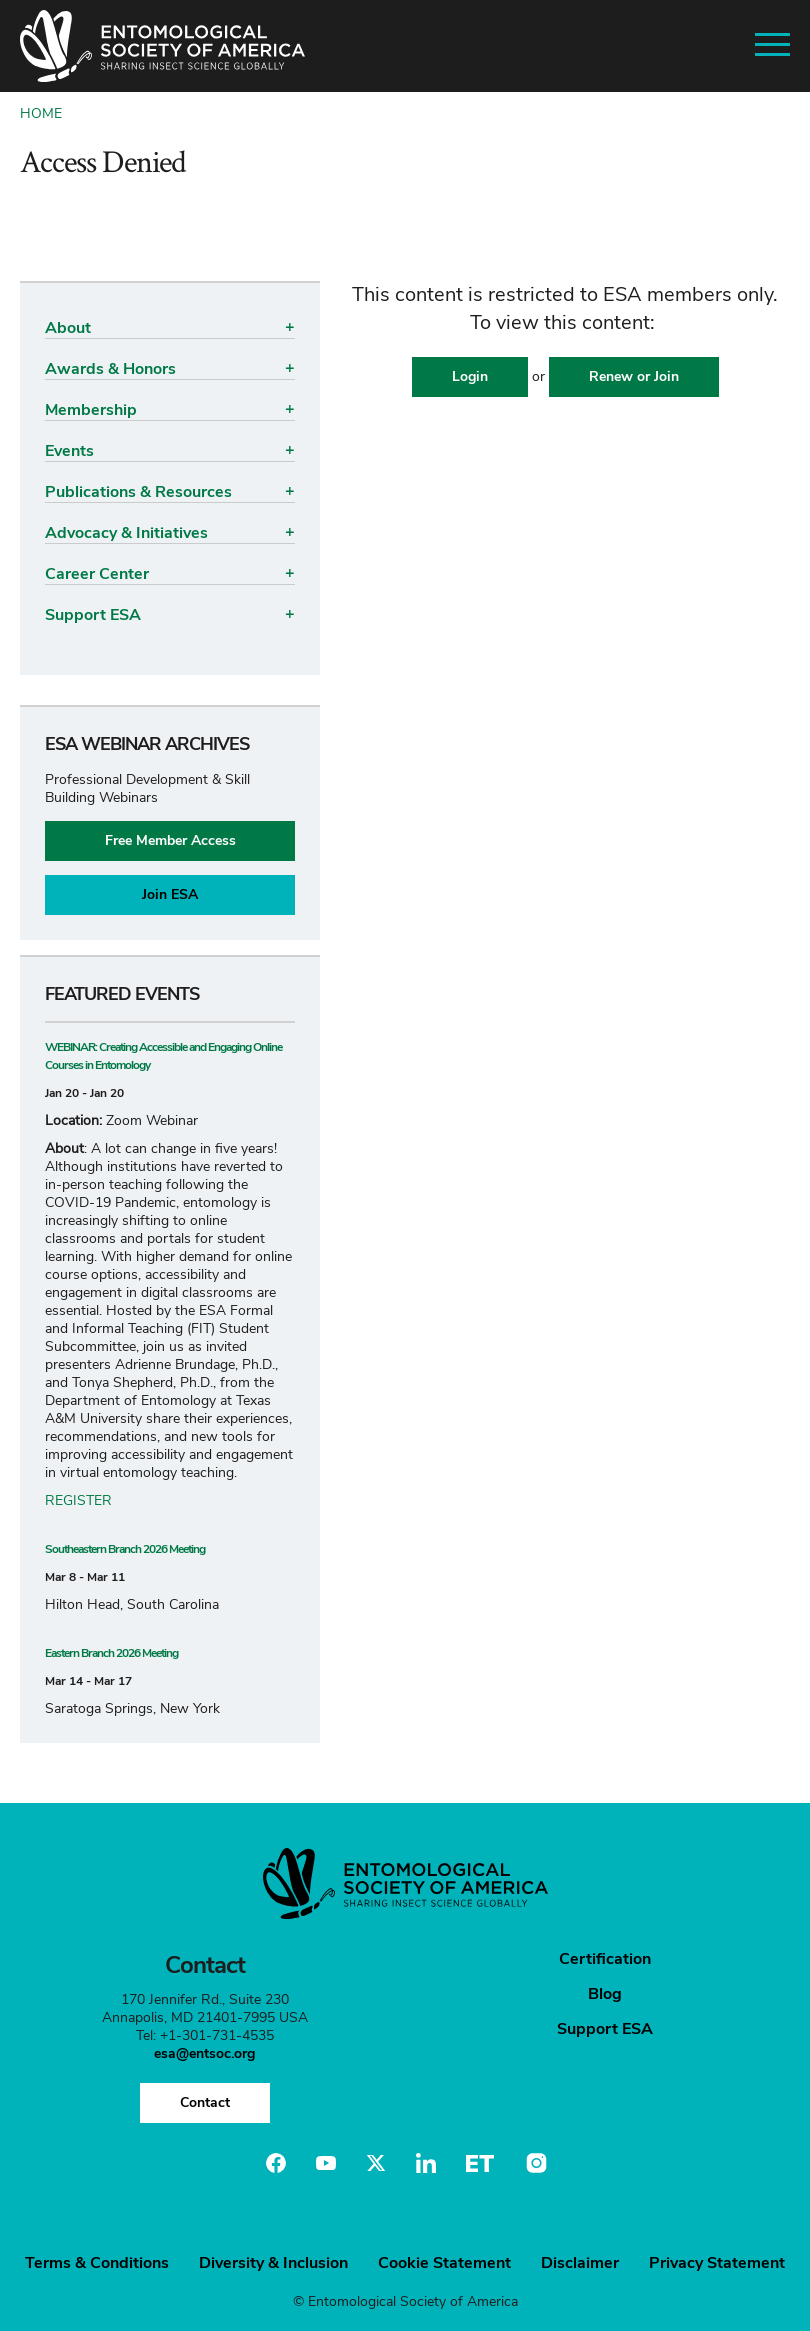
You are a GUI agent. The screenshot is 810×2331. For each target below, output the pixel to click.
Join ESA (170, 894)
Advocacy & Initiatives (126, 533)
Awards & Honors (110, 369)
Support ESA (93, 615)
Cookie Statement (444, 2263)
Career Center (97, 574)
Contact (205, 2102)
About (68, 328)
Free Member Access (170, 840)
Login (470, 376)
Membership (91, 410)
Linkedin (426, 2163)
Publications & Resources (138, 492)
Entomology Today (480, 2163)
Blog (605, 1994)
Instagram (534, 2163)
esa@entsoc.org (204, 2053)
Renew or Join (634, 376)
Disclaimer (580, 2263)
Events (69, 451)
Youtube (326, 2163)
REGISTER (78, 1500)
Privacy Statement (717, 2263)
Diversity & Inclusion (273, 2263)
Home (41, 113)
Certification (605, 1959)
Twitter (376, 2163)
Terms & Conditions (97, 2263)
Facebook (276, 2163)
